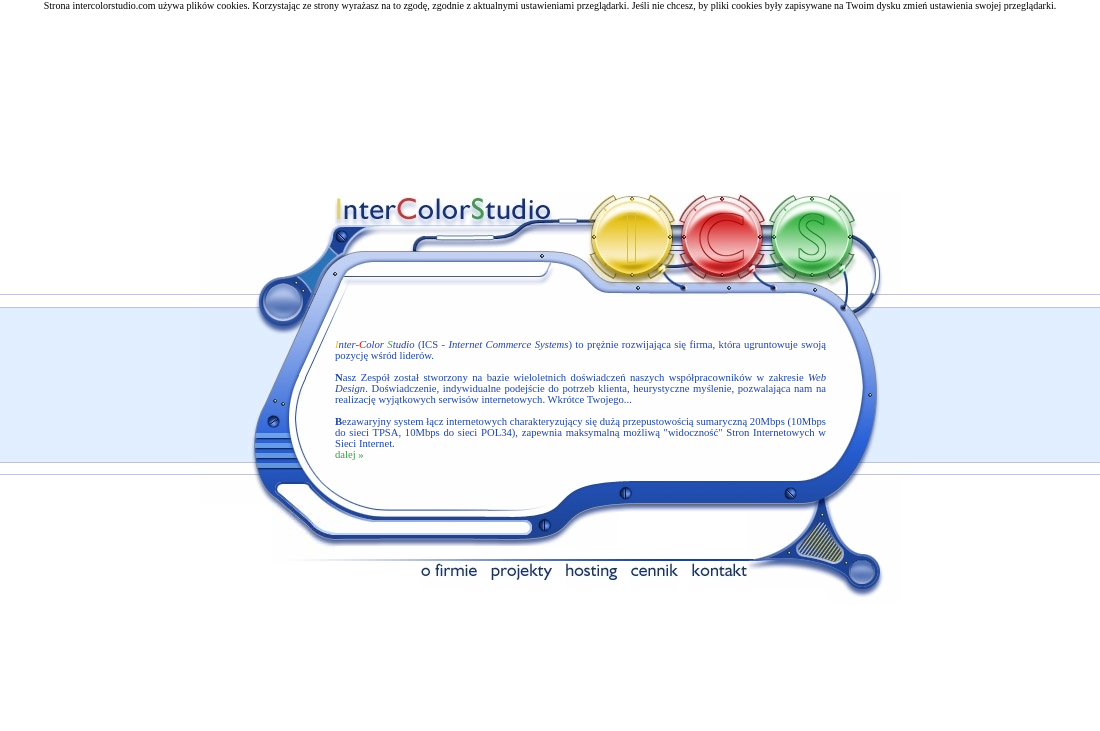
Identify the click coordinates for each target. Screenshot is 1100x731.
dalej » (349, 448)
